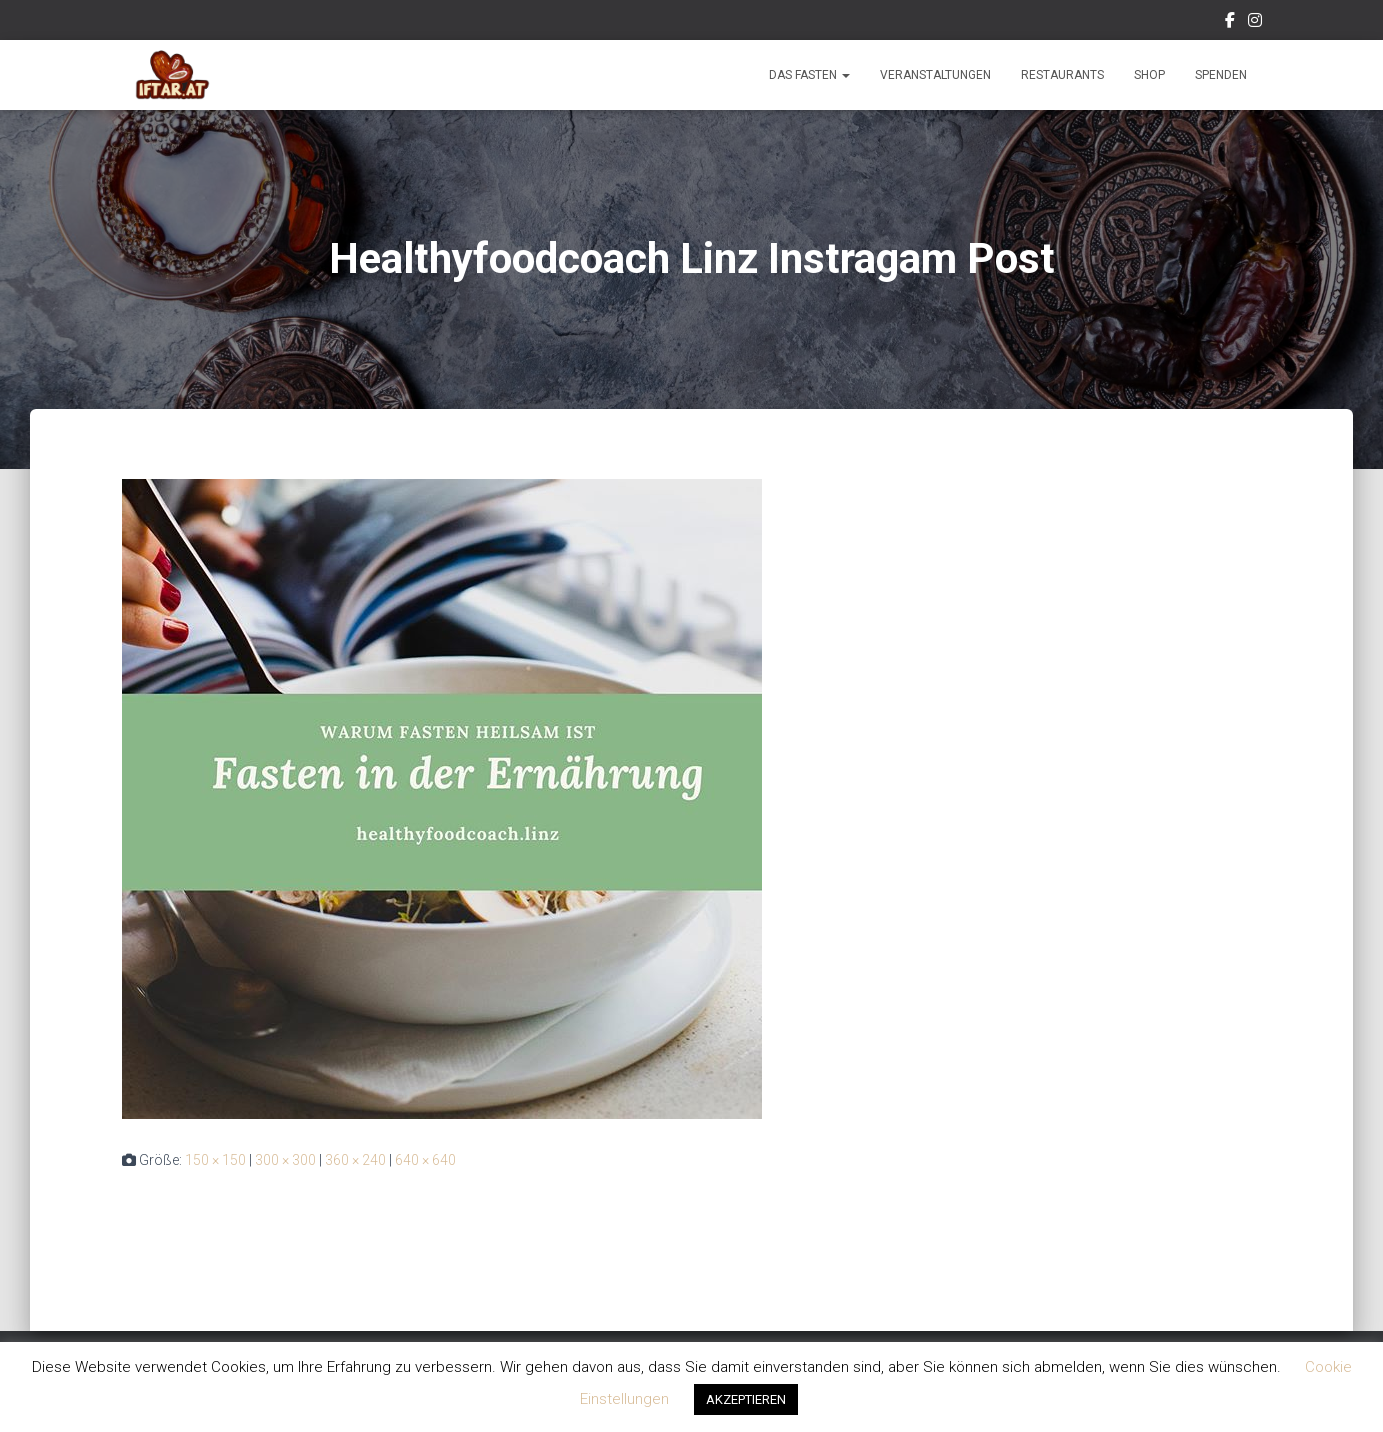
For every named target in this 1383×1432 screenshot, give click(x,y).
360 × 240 (355, 1160)
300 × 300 (285, 1160)
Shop (1149, 75)
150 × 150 (215, 1160)
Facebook (1230, 23)
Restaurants (1062, 75)
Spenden (1221, 75)
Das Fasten (809, 75)
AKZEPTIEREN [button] (746, 1399)
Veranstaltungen (935, 75)
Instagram (1255, 23)
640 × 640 (425, 1160)
